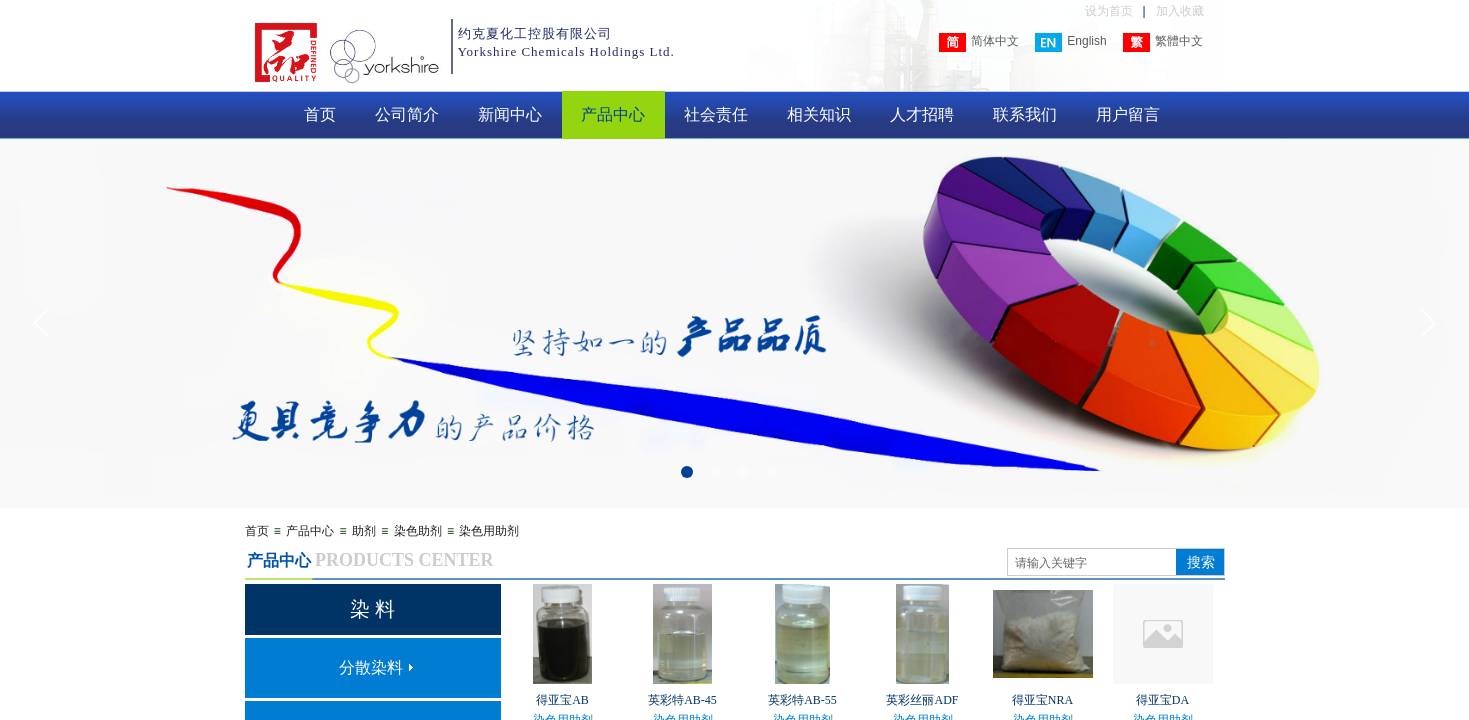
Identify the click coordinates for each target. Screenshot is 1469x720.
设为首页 (1109, 11)
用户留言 (1128, 114)
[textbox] (1092, 563)
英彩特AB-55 (802, 700)
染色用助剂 (489, 531)
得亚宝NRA (1042, 700)
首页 (320, 114)
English (1070, 42)
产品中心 (613, 114)
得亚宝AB (562, 700)
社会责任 (716, 114)
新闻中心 (510, 114)
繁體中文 (1163, 42)
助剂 (364, 531)
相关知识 (819, 114)
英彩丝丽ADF (922, 700)
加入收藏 (1180, 11)
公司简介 (407, 114)
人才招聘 (922, 114)
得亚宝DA (1162, 700)
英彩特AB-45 (682, 700)
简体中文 (979, 42)
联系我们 (1025, 114)
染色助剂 (418, 531)
